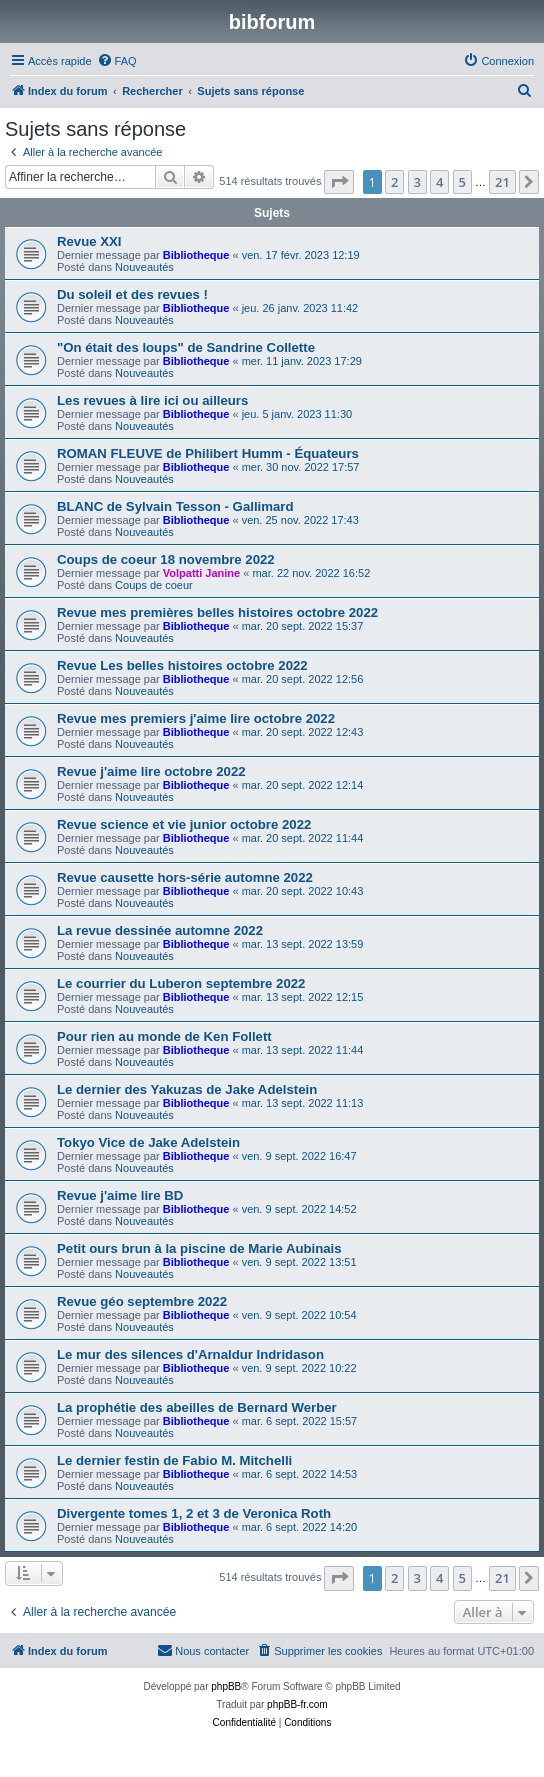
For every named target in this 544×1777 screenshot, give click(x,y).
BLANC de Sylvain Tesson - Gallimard (175, 506)
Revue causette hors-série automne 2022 (185, 877)
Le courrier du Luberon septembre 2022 (181, 983)
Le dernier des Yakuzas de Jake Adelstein (187, 1089)
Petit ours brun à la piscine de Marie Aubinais (199, 1248)
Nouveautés (144, 267)
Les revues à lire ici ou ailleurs (152, 400)
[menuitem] (117, 61)
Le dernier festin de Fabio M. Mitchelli (174, 1460)
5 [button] (462, 182)
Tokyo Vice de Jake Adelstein (148, 1142)
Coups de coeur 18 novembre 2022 (166, 559)
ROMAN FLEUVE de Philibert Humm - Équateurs (208, 453)
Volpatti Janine (201, 573)
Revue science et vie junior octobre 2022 (184, 824)
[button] (339, 182)
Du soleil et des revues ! (132, 294)
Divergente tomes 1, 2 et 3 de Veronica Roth (194, 1513)
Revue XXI (89, 241)
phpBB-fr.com (297, 1704)
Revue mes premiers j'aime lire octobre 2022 (196, 718)
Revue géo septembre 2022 (142, 1301)
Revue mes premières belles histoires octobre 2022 (217, 612)
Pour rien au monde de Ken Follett (164, 1036)
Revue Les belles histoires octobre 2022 (182, 665)
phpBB (226, 1686)
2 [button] (394, 182)
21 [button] (502, 182)
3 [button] (417, 182)
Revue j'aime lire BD (120, 1195)
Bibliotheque (196, 255)
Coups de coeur (154, 585)
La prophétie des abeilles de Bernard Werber (197, 1407)
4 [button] (439, 182)
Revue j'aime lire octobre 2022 (151, 771)
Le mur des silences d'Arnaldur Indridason (190, 1354)
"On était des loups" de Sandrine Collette (186, 347)
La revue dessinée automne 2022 (160, 930)
